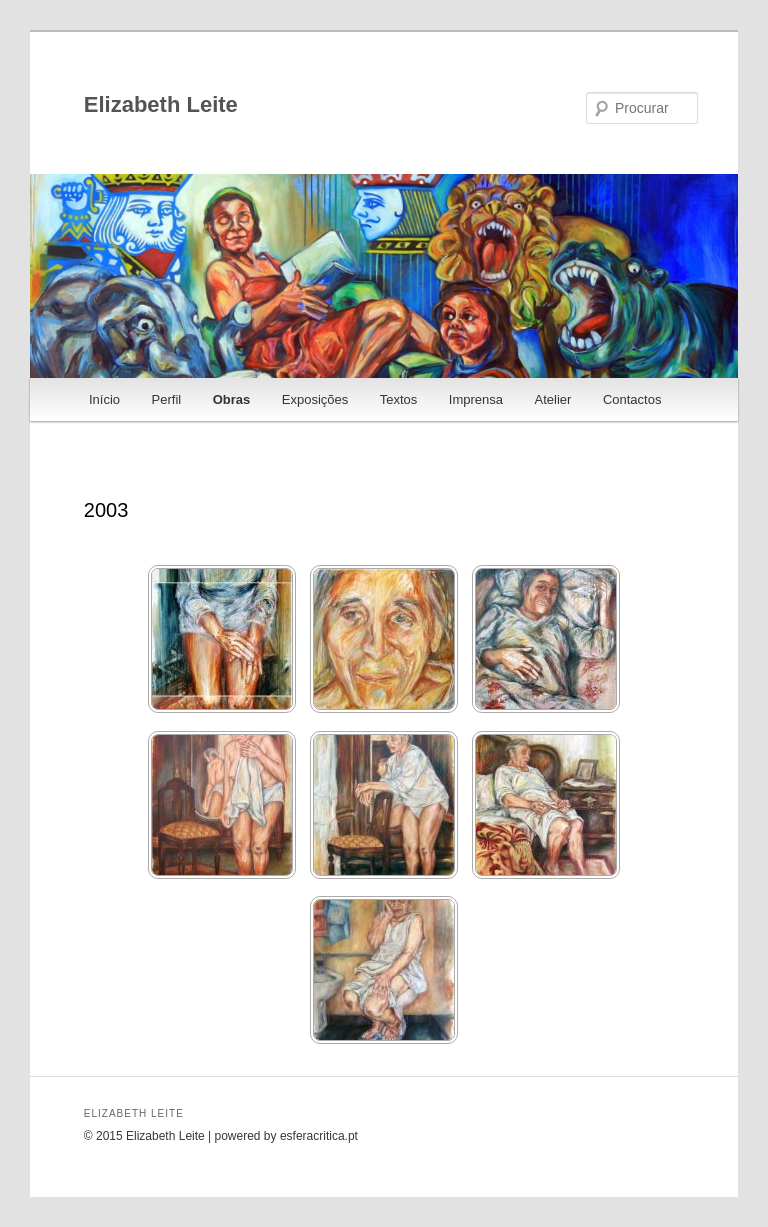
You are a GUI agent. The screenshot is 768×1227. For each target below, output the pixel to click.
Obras (232, 399)
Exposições (315, 399)
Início (104, 399)
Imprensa (476, 399)
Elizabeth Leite (161, 104)
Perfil (167, 399)
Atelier (553, 399)
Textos (399, 399)
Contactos (632, 399)
